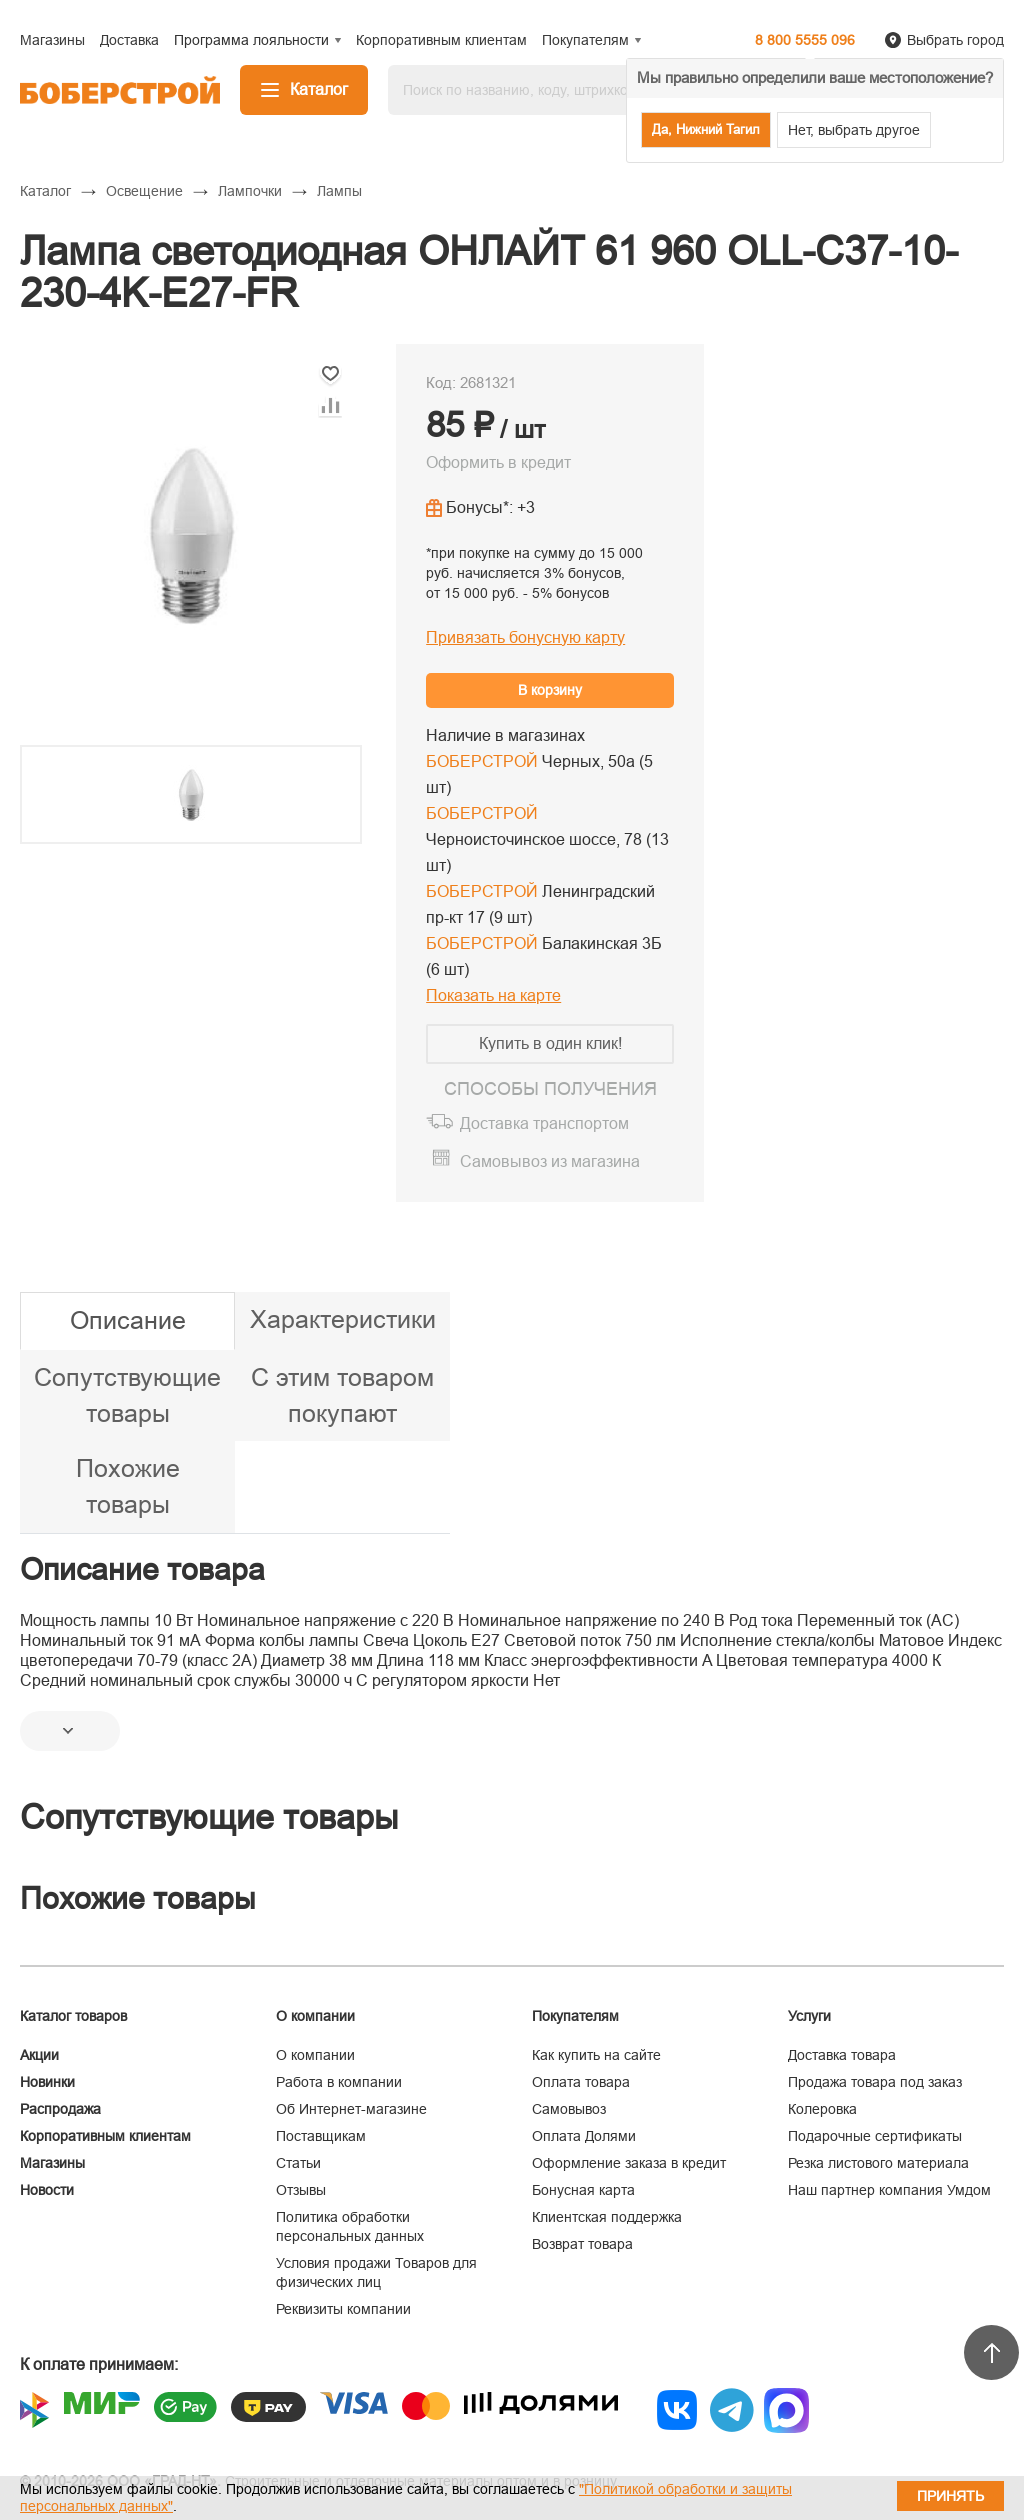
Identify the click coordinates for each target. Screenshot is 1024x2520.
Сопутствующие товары (127, 1395)
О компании (315, 2055)
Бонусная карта (583, 2190)
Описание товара (142, 1569)
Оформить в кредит (498, 462)
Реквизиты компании (343, 2309)
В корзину (550, 690)
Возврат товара (582, 2244)
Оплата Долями (584, 2136)
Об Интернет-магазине (351, 2109)
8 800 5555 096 (805, 40)
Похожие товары (128, 1486)
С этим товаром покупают (342, 1395)
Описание (128, 1320)
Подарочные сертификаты (875, 2136)
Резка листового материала (878, 2163)
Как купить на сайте (596, 2055)
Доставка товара (842, 2055)
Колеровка (822, 2109)
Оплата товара (581, 2082)
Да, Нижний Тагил (706, 129)
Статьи (298, 2163)
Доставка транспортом (544, 1123)
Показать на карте (493, 995)
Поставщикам (321, 2136)
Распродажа (60, 2109)
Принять (950, 2496)
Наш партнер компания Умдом (889, 2190)
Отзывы (301, 2190)
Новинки (47, 2082)
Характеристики (343, 1319)
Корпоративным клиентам (105, 2136)
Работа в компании (339, 2082)
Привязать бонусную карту (525, 637)
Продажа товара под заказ (875, 2082)
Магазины (52, 2163)
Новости (47, 2190)
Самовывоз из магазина (550, 1161)
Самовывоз (569, 2109)
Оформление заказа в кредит (629, 2163)
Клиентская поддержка (607, 2217)
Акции (39, 2055)
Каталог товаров (73, 2016)
